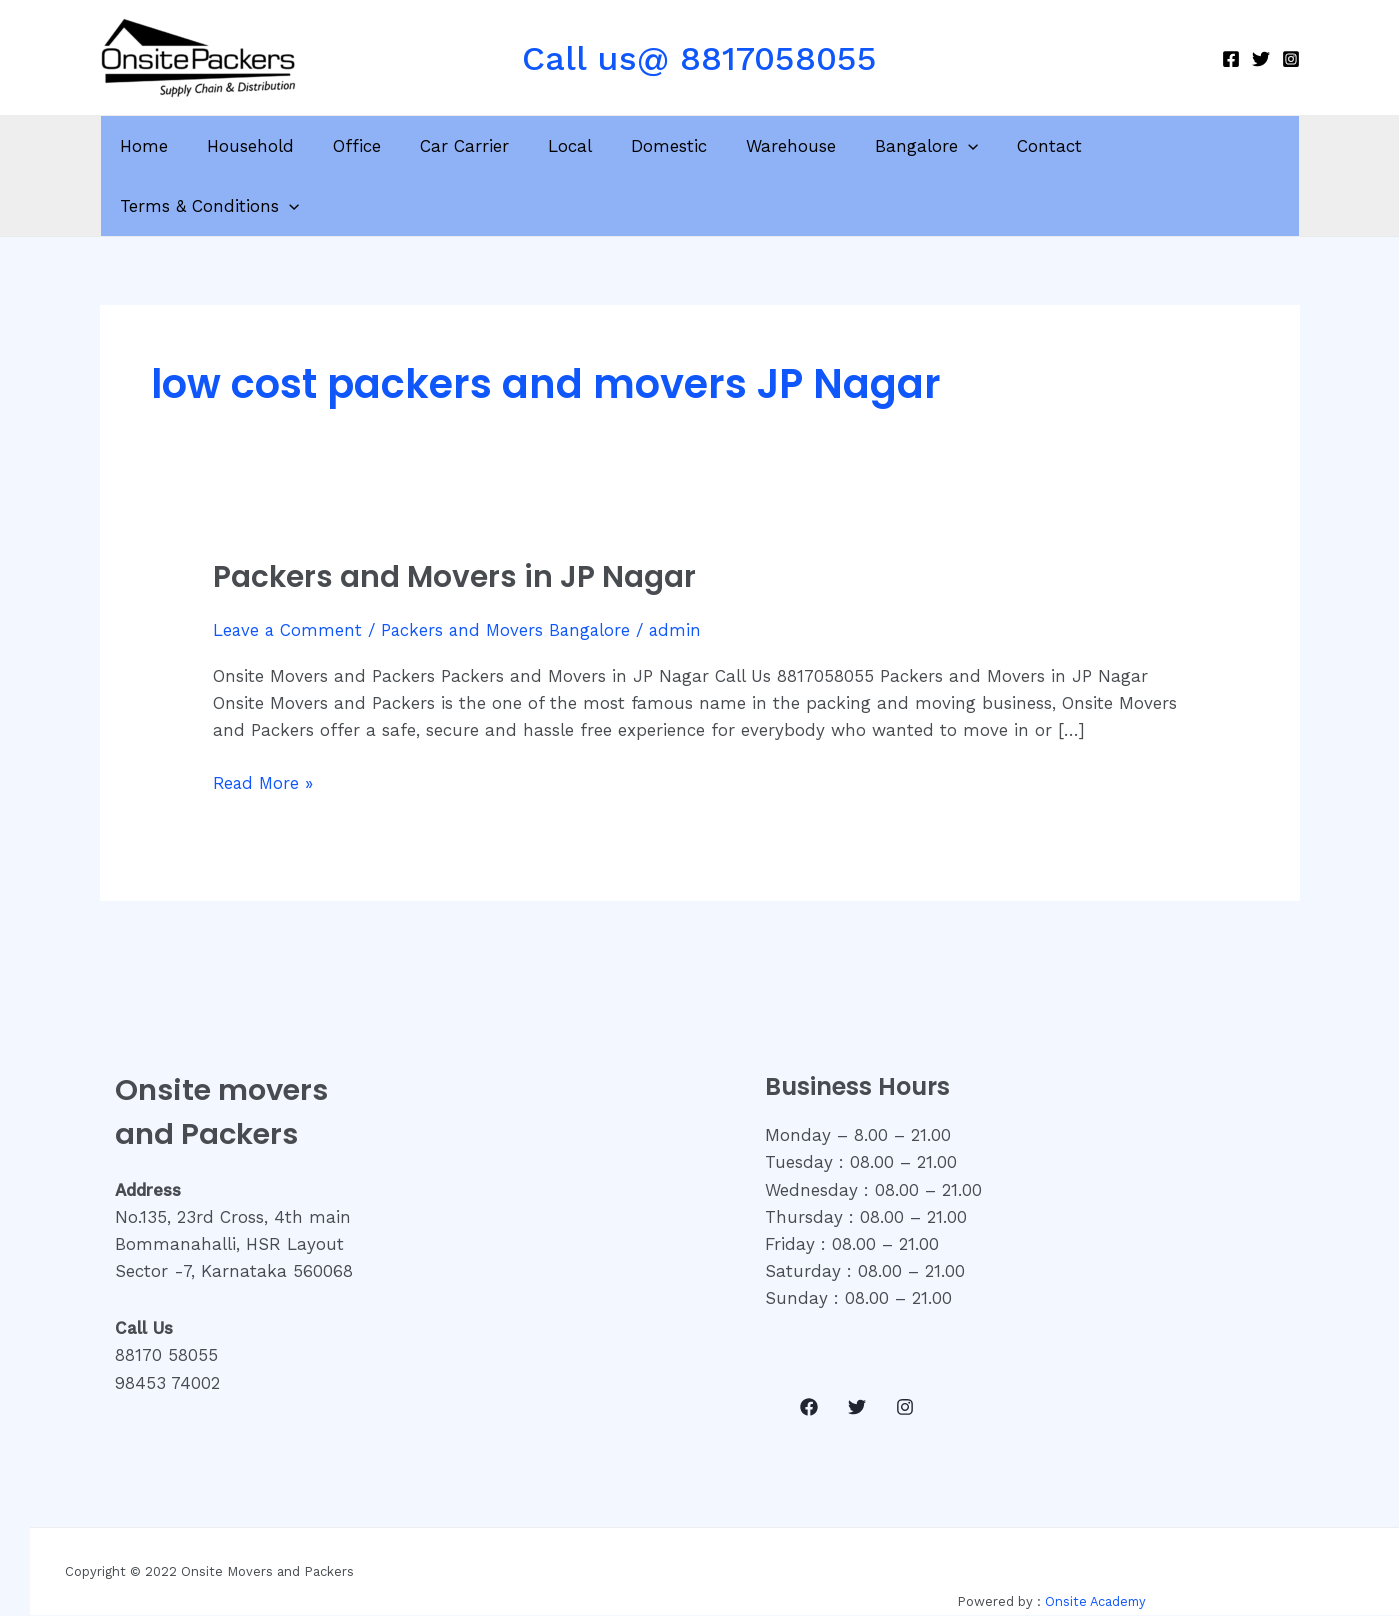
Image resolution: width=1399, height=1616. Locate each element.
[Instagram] (1291, 59)
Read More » (264, 721)
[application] (945, 146)
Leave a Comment (288, 570)
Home (156, 146)
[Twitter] (1261, 59)
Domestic (656, 146)
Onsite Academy (1096, 1541)
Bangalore (903, 146)
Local (562, 146)
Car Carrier (461, 146)
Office (359, 146)
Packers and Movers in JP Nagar (455, 517)
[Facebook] (1231, 59)
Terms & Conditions (1177, 146)
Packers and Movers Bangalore (510, 570)
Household (257, 146)
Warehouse (773, 146)
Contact (1021, 146)
